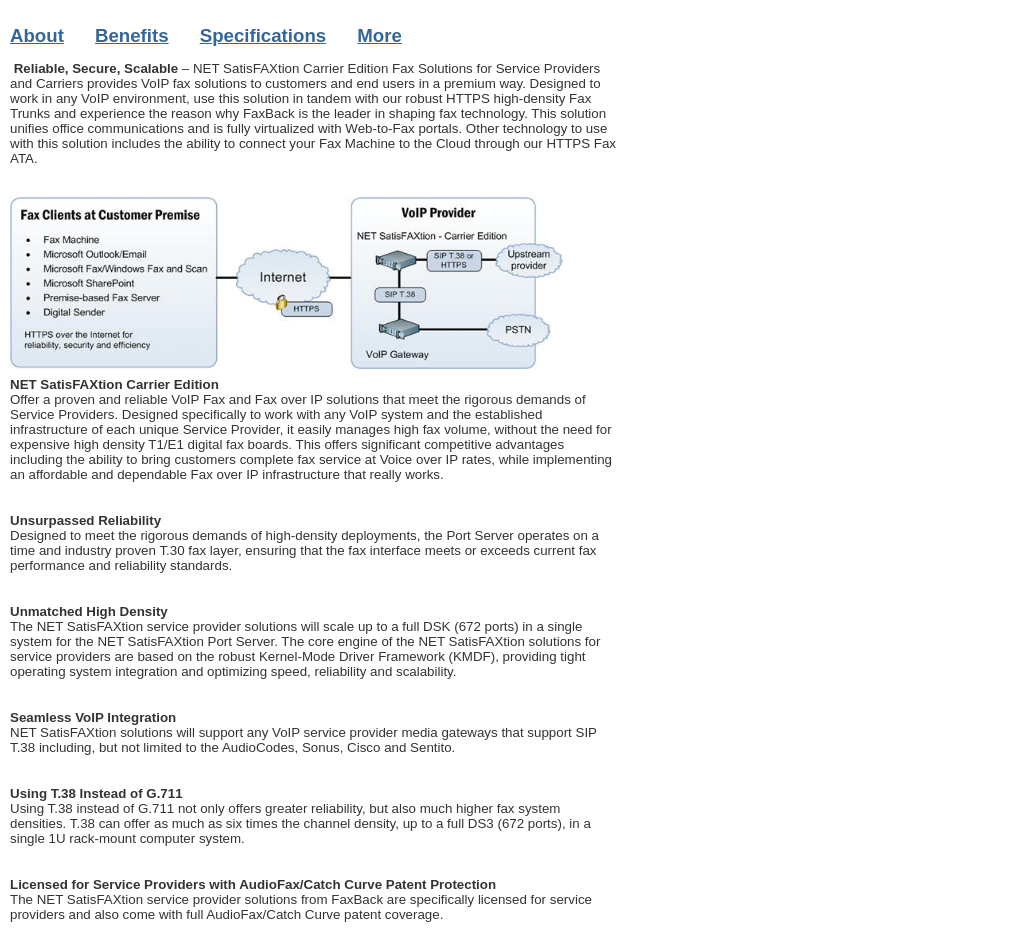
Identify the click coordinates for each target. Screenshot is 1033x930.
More (379, 35)
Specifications (263, 35)
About (37, 35)
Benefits (132, 35)
